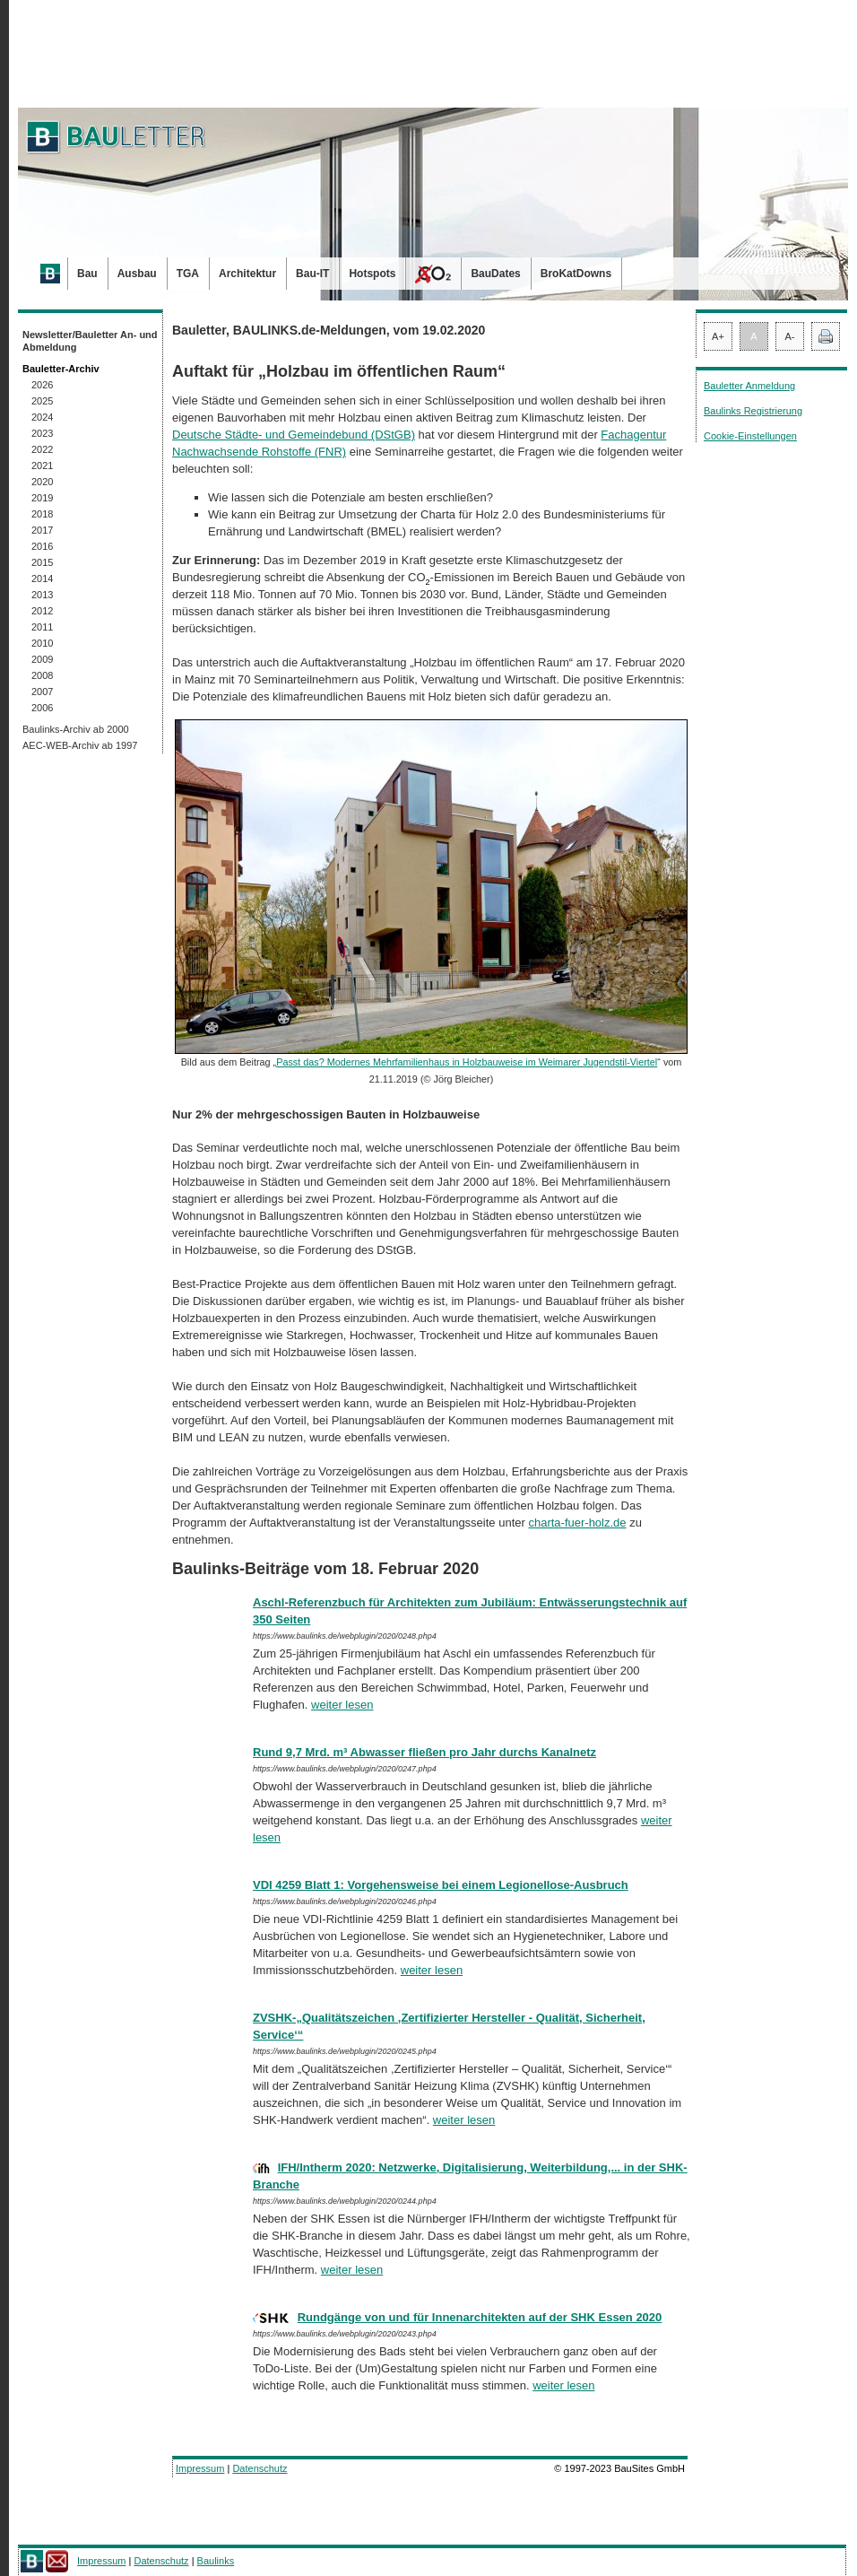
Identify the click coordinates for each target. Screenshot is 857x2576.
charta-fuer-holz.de (577, 1522)
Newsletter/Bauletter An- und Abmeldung (90, 340)
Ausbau (137, 273)
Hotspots (372, 273)
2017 (42, 530)
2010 (42, 643)
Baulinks (216, 2560)
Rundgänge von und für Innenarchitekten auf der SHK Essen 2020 (480, 2317)
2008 (42, 675)
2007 (42, 691)
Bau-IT (312, 273)
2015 (42, 562)
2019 (42, 497)
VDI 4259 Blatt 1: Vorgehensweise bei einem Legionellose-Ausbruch (440, 1885)
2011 (42, 627)
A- (790, 336)
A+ (718, 336)
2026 (42, 384)
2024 (42, 417)
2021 (42, 465)
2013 (42, 594)
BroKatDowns (576, 273)
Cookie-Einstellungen (750, 436)
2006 (42, 707)
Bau (87, 273)
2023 (42, 433)
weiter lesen (342, 1704)
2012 (42, 610)
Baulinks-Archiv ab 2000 (75, 729)
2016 (42, 546)
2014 (42, 578)
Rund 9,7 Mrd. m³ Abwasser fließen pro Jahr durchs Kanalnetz (424, 1752)
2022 (42, 449)
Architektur (247, 273)
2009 (42, 659)
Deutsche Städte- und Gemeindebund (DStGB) (293, 434)
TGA (188, 273)
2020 (42, 481)
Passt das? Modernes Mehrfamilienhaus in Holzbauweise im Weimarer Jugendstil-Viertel (466, 1062)
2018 (42, 514)
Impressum (200, 2468)
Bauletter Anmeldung (749, 385)
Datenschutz (259, 2468)
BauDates (495, 273)
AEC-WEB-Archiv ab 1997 (79, 745)
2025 (42, 401)
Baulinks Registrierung (753, 410)
